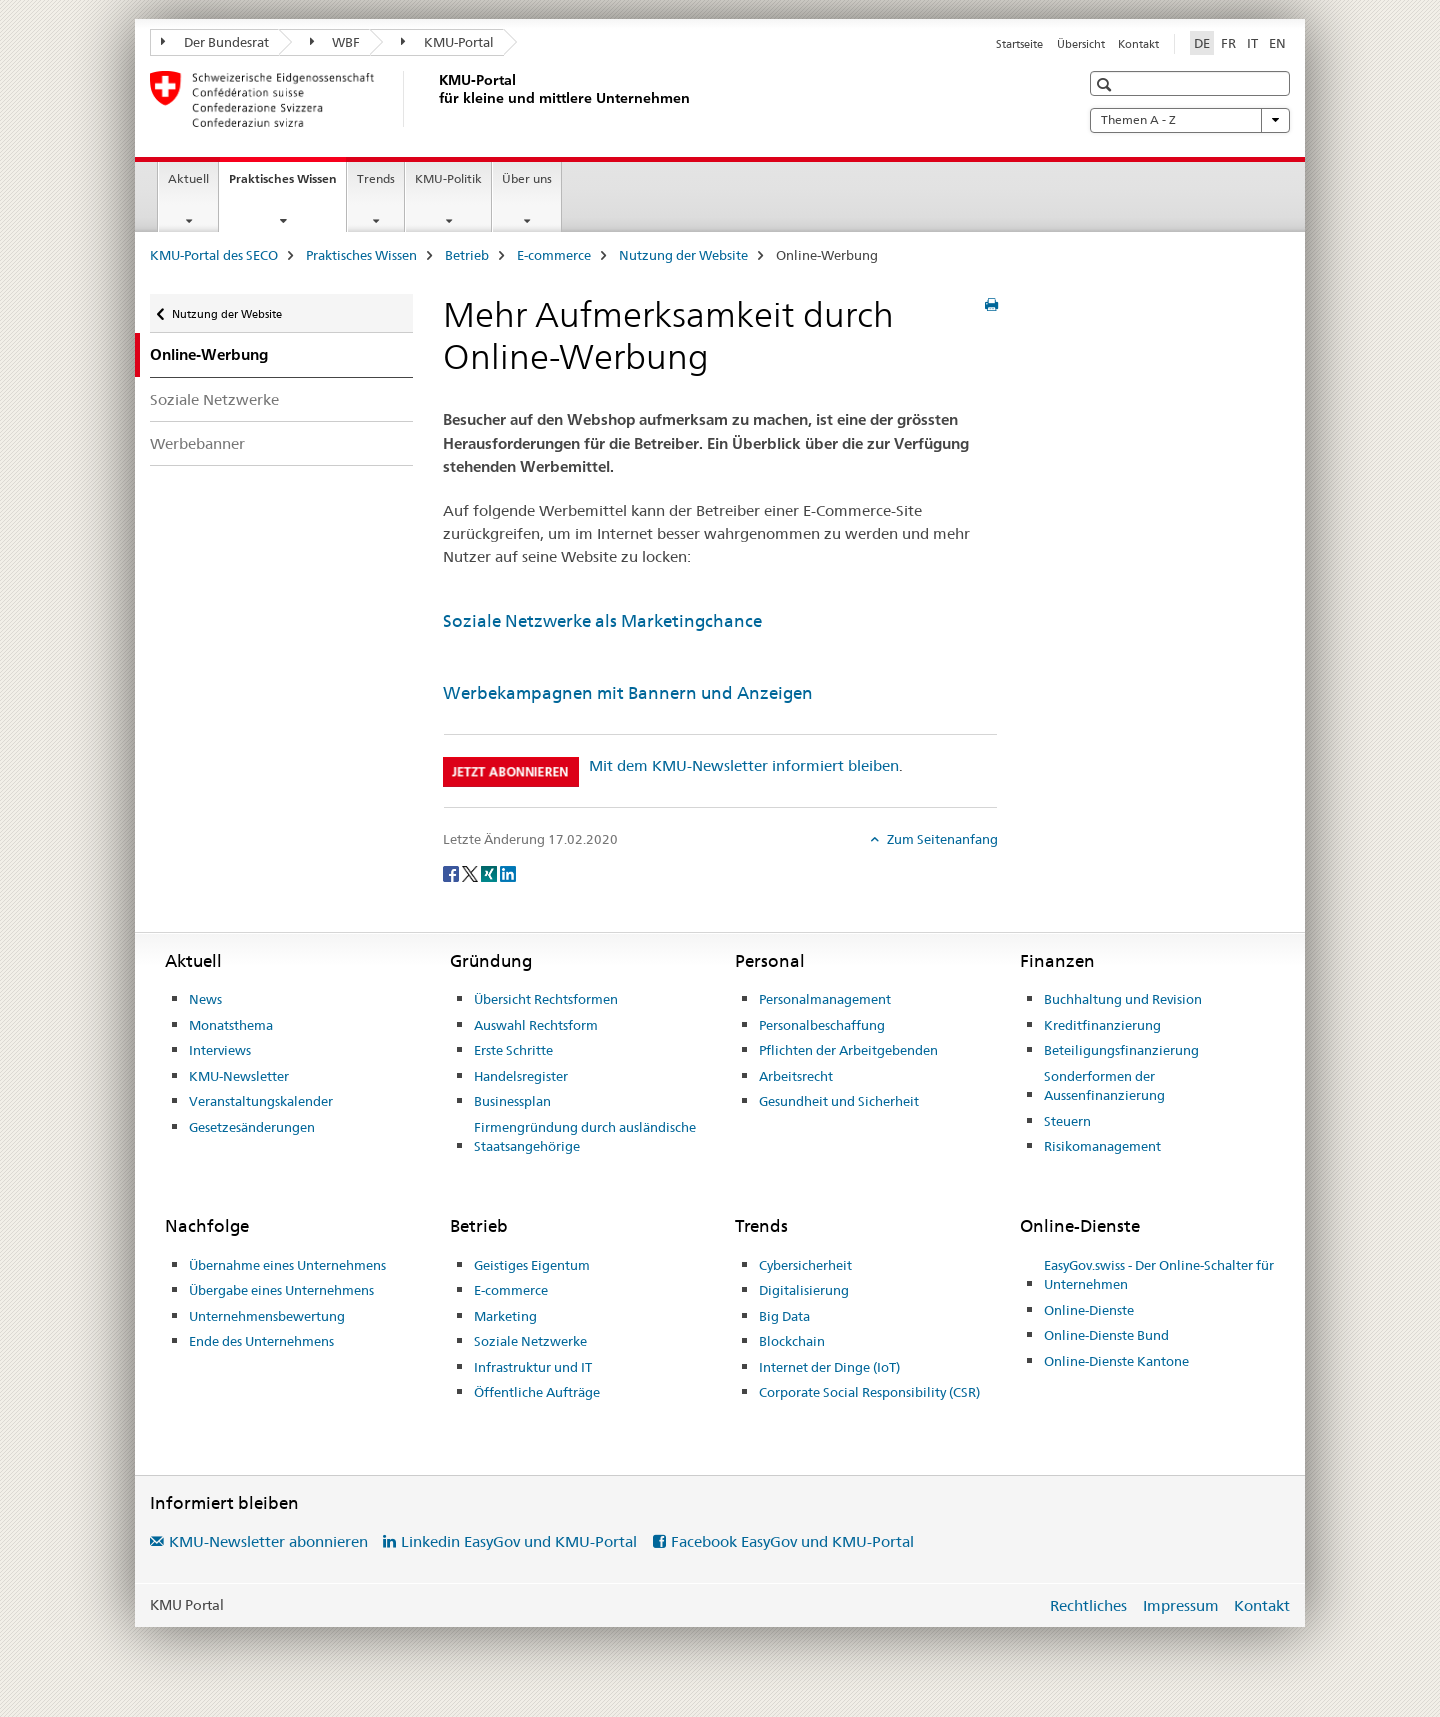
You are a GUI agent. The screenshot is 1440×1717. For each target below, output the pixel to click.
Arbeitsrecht (796, 1076)
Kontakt (1138, 44)
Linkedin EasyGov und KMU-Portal (519, 1541)
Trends (376, 178)
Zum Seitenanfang (941, 839)
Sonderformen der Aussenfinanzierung (1104, 1086)
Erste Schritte (513, 1050)
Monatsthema (231, 1025)
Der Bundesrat (215, 42)
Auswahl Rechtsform (536, 1025)
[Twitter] (471, 872)
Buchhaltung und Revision (1123, 999)
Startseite (1019, 44)
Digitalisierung (804, 1290)
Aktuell (188, 178)
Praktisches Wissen (287, 185)
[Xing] (490, 872)
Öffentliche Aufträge (537, 1392)
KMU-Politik (448, 178)
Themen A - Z (1190, 120)
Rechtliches (1088, 1605)
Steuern (1067, 1121)
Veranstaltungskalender (261, 1101)
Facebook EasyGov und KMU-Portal (792, 1541)
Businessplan (512, 1101)
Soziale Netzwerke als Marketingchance (602, 621)
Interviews (220, 1050)
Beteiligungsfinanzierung (1121, 1050)
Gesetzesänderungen (252, 1127)
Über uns (527, 178)
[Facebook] (452, 872)
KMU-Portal (447, 42)
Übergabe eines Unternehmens (281, 1290)
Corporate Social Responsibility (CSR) (869, 1392)
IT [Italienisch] (1252, 43)
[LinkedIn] (508, 872)
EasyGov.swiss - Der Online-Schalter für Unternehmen (1159, 1275)
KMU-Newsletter (239, 1076)
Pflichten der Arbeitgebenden (848, 1050)
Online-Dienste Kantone (1116, 1361)
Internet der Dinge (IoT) (829, 1367)
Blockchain (792, 1341)
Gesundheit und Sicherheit (839, 1101)
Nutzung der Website (683, 255)
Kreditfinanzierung (1102, 1025)
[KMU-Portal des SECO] (435, 99)
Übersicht (1081, 44)
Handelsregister (521, 1076)
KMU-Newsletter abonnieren (268, 1541)
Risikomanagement (1102, 1146)
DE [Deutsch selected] (1202, 43)
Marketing (505, 1316)
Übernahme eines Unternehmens (287, 1265)
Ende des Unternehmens (261, 1341)
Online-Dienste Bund (1106, 1335)
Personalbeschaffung (822, 1025)
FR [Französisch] (1228, 43)
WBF (335, 42)
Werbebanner (197, 443)
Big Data (784, 1316)
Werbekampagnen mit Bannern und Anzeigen (628, 693)
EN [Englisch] (1277, 43)
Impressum (1181, 1605)
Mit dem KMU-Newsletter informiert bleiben (744, 765)
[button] (1106, 84)
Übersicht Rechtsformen (546, 999)
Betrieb (467, 255)
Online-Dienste (1089, 1310)
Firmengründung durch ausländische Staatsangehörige (585, 1137)
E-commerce (554, 255)
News (205, 999)
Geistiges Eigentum (532, 1265)
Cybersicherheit (805, 1265)
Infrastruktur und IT (533, 1367)
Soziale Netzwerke (214, 399)
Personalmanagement (825, 999)
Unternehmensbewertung (267, 1316)
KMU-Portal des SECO (214, 255)
